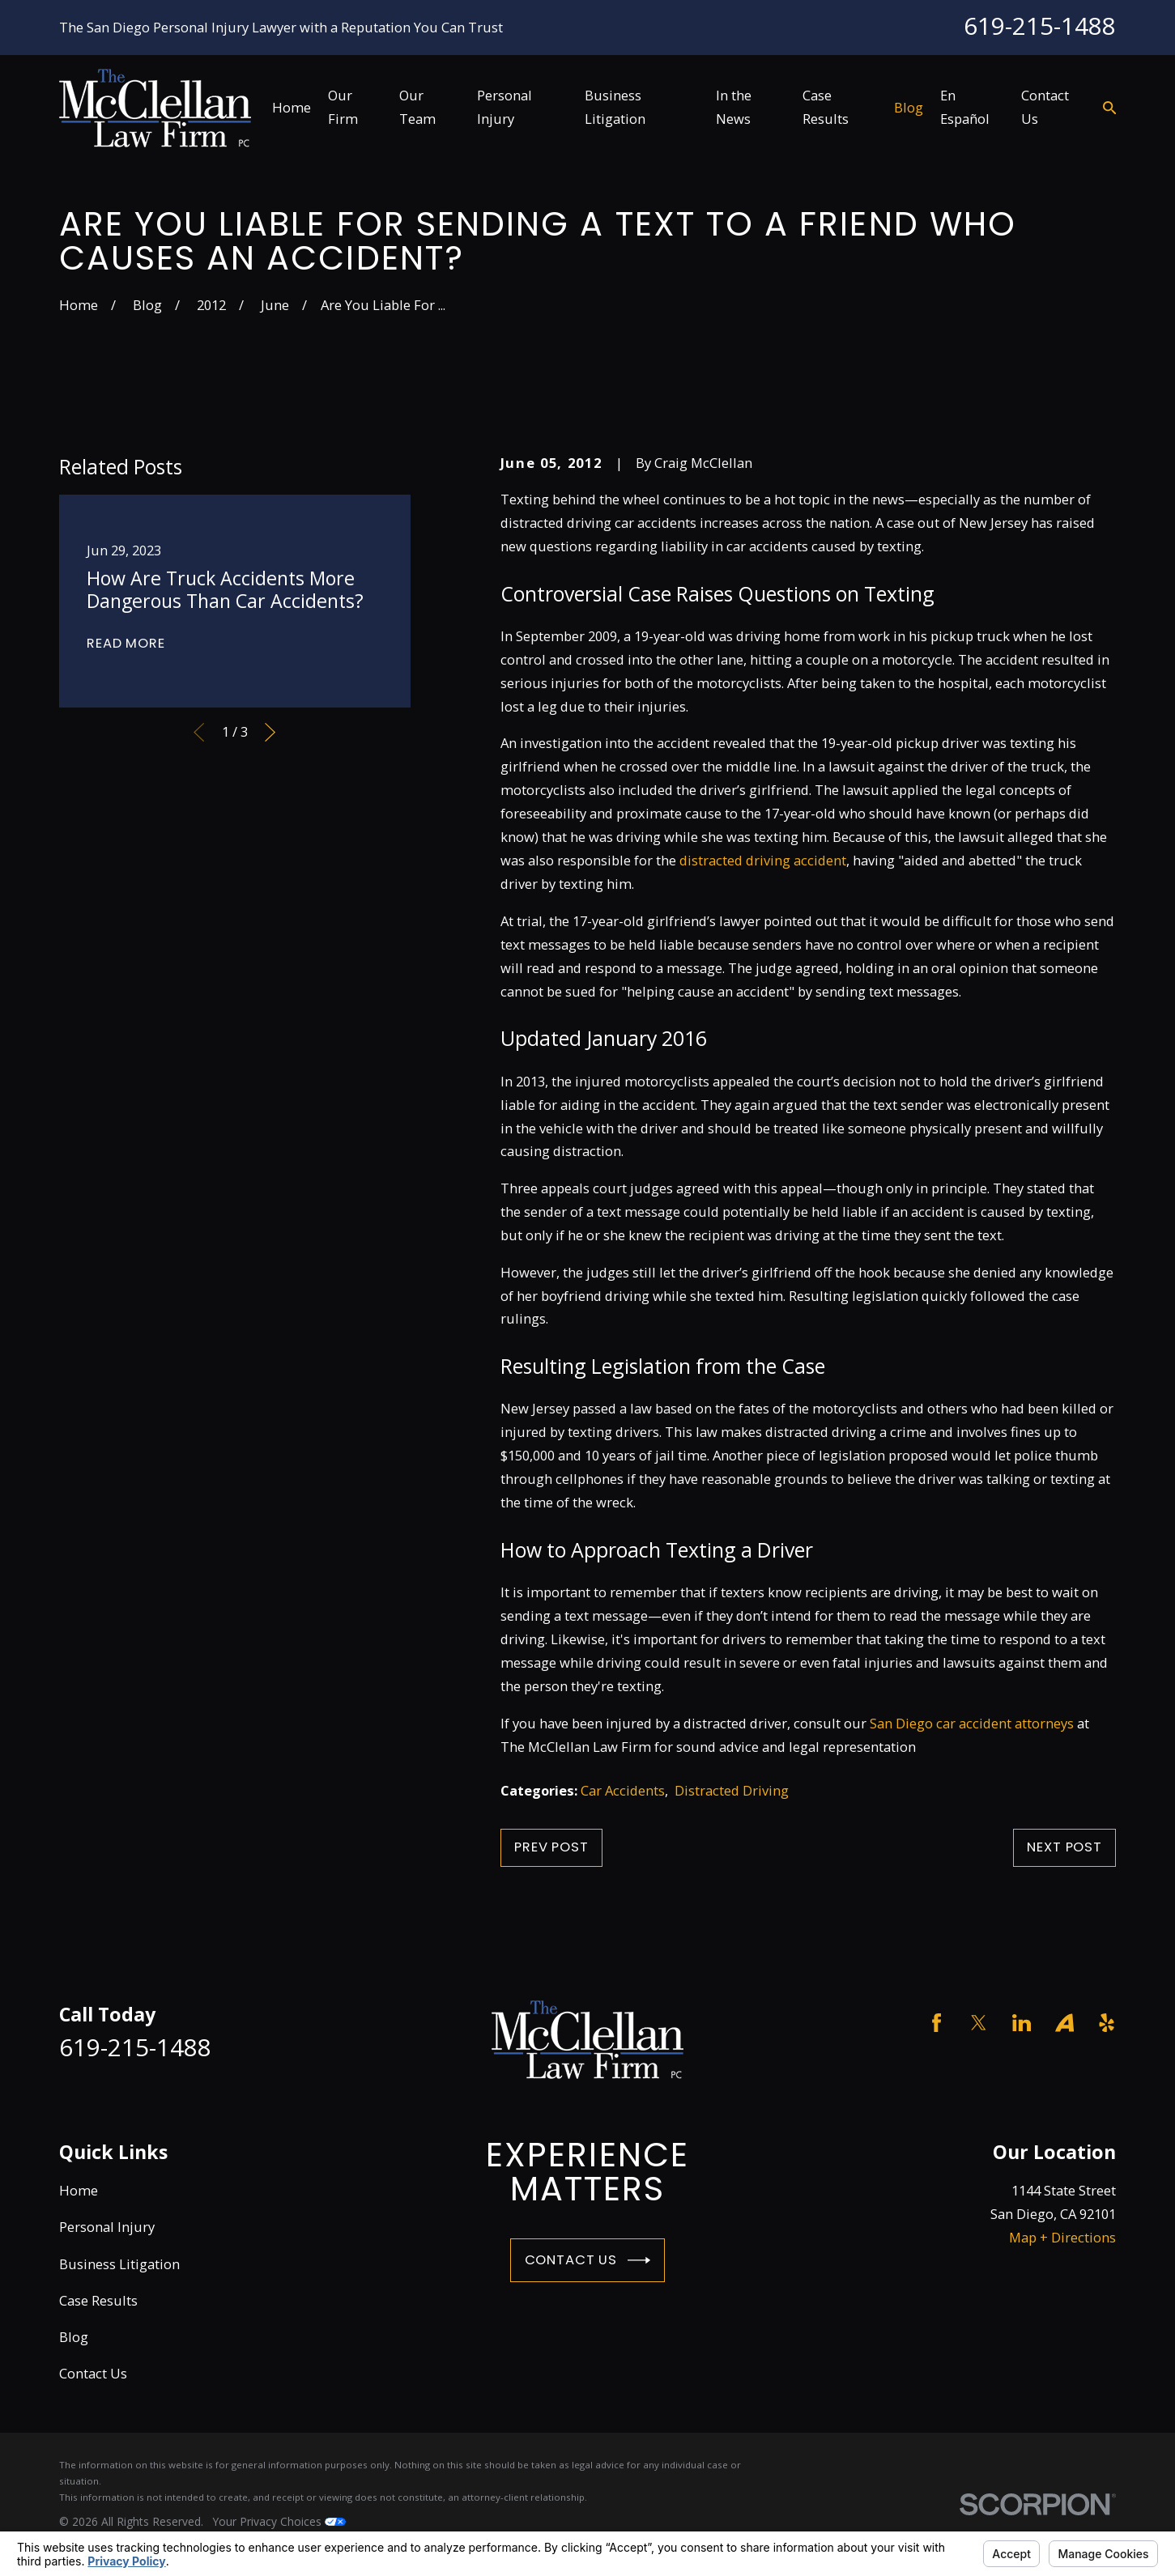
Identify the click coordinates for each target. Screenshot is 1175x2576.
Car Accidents (623, 1790)
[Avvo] (1064, 2022)
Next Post (1064, 1847)
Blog (73, 2336)
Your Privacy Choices (279, 2521)
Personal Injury (107, 2226)
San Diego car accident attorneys (972, 1723)
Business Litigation (119, 2264)
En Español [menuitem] (965, 107)
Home (78, 2190)
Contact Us (588, 2260)
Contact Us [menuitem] (1045, 107)
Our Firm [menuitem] (343, 107)
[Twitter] (978, 2022)
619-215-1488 (1040, 25)
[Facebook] (936, 2022)
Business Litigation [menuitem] (615, 107)
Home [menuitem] (291, 107)
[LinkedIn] (1021, 2022)
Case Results (98, 2300)
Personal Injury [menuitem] (504, 107)
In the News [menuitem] (733, 107)
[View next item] (270, 732)
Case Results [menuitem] (825, 107)
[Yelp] (1106, 2022)
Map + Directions (1062, 2237)
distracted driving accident (762, 860)
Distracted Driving (732, 1790)
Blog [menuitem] (908, 107)
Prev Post (551, 1847)
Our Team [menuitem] (417, 107)
